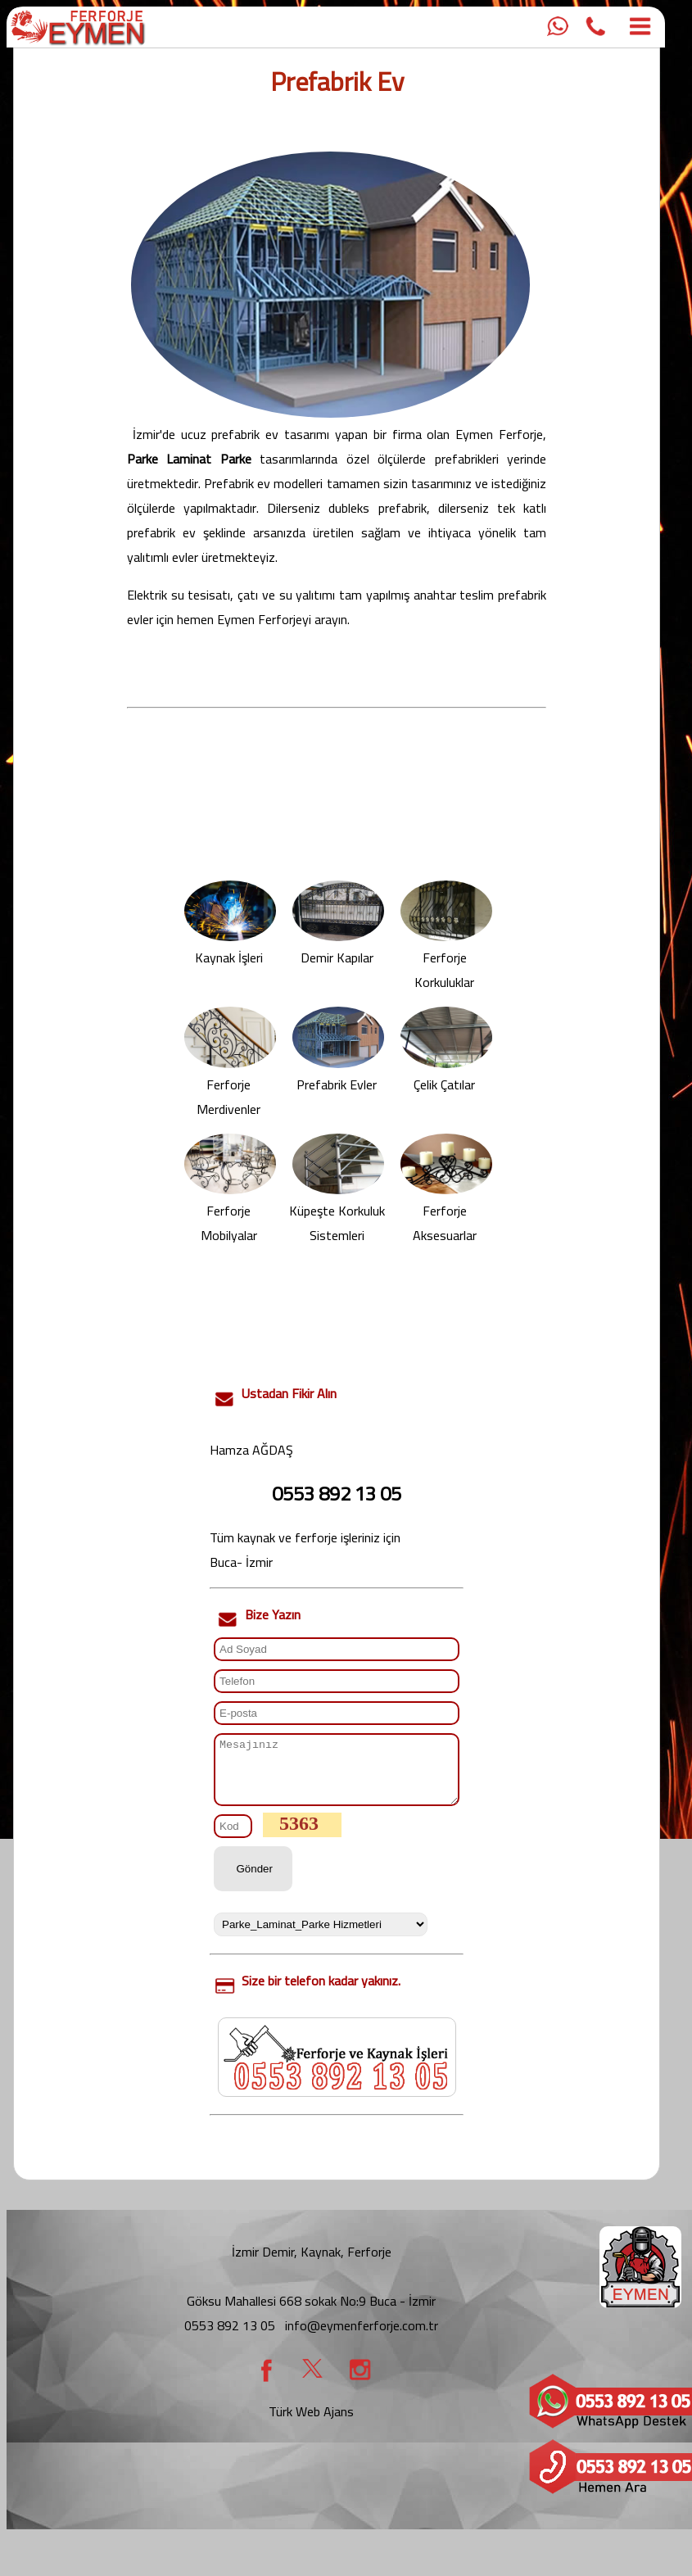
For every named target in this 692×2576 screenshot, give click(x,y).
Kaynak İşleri (230, 949)
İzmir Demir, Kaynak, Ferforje (311, 2264)
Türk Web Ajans (311, 2423)
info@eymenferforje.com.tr (361, 2337)
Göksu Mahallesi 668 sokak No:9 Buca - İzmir (311, 2313)
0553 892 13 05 (229, 2337)
